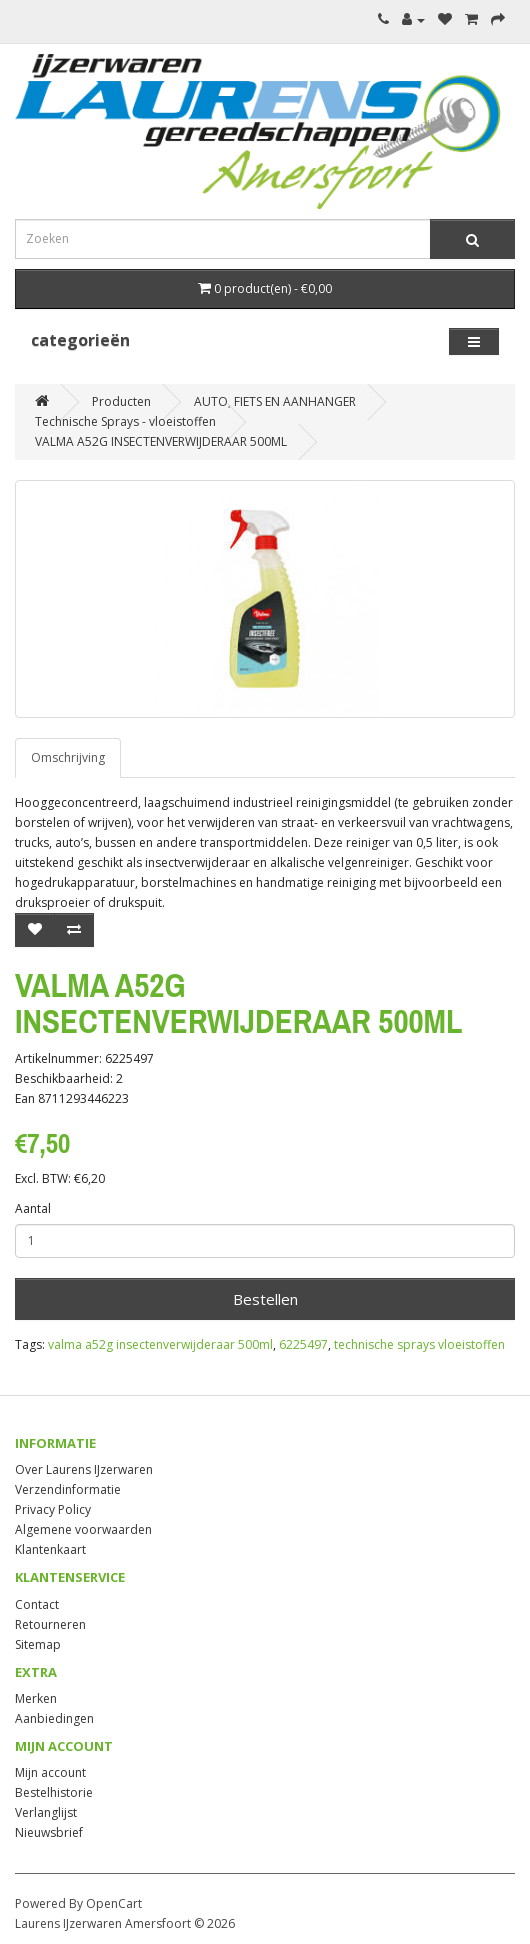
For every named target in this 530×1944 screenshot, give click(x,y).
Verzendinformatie (68, 1489)
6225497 (303, 1344)
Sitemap (38, 1644)
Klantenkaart (50, 1549)
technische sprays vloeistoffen (419, 1344)
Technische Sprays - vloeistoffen (125, 421)
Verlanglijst (46, 1812)
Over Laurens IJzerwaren (84, 1469)
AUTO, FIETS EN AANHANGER (275, 401)
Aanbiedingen (54, 1718)
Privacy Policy (53, 1509)
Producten (121, 401)
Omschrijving (68, 757)
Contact (37, 1604)
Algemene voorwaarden (83, 1529)
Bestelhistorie (54, 1792)
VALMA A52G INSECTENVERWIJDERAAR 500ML (161, 441)
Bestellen (265, 1299)
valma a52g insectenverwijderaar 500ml (160, 1344)
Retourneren (50, 1624)
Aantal (33, 1208)
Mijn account (50, 1772)
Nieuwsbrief (49, 1832)
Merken (36, 1698)
